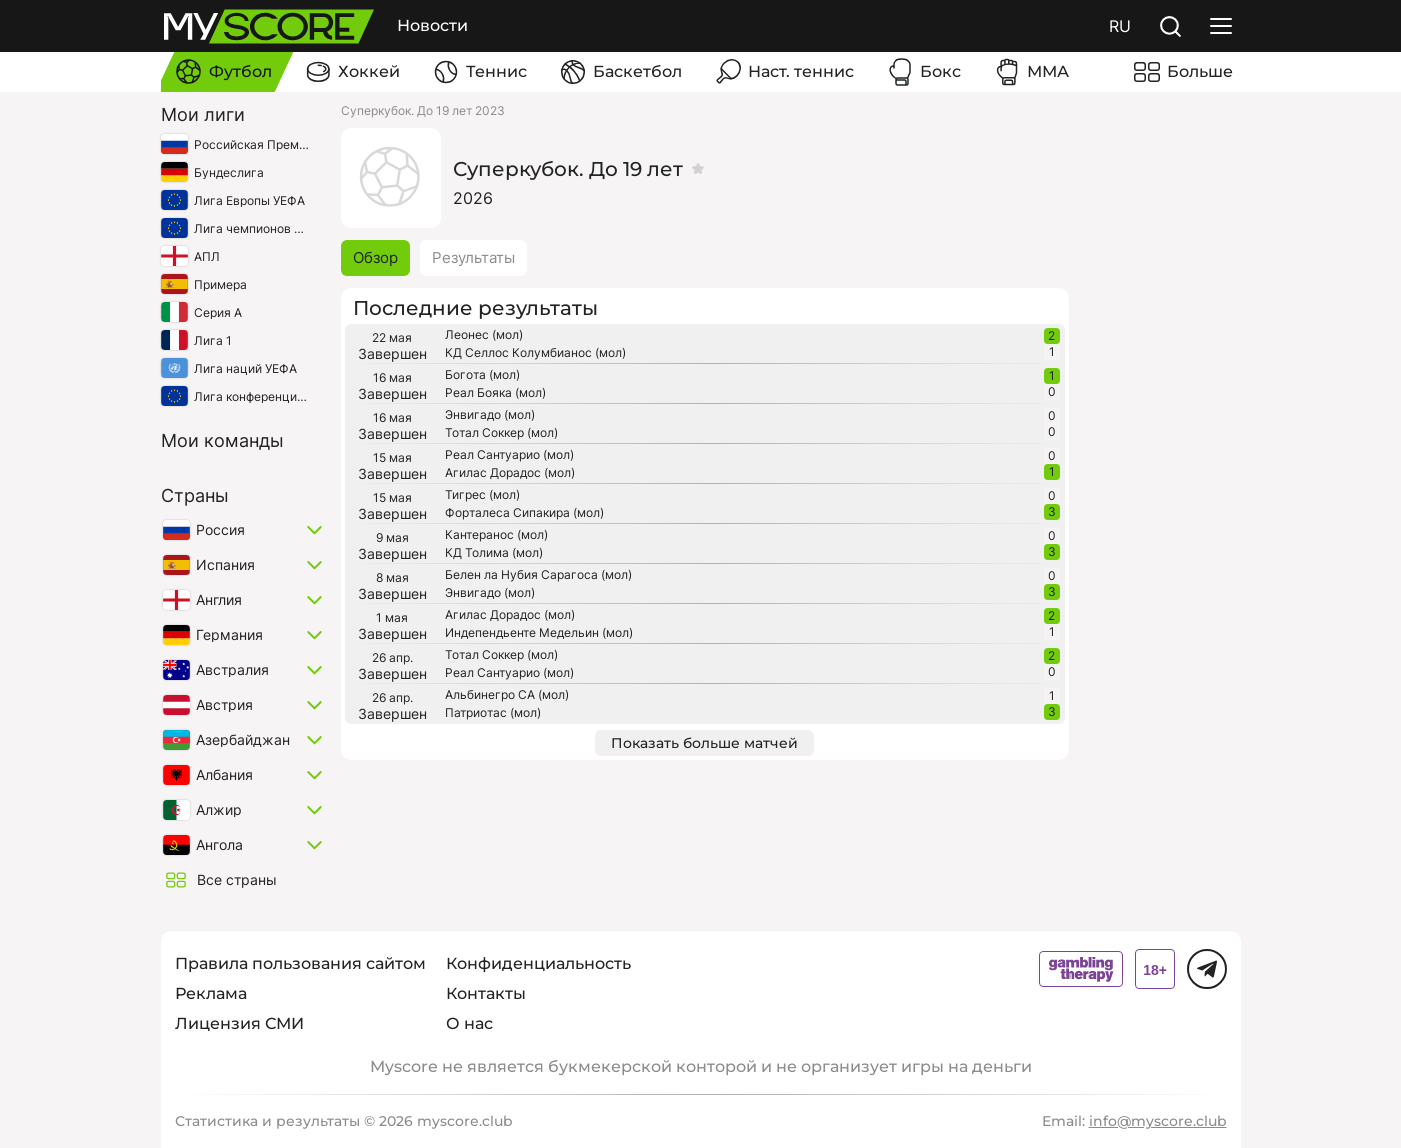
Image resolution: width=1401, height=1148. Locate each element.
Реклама (211, 993)
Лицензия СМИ (239, 1023)
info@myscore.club (1158, 1121)
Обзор (375, 257)
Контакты (486, 993)
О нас (469, 1023)
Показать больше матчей (704, 743)
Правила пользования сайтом (300, 963)
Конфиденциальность (538, 963)
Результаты (473, 257)
